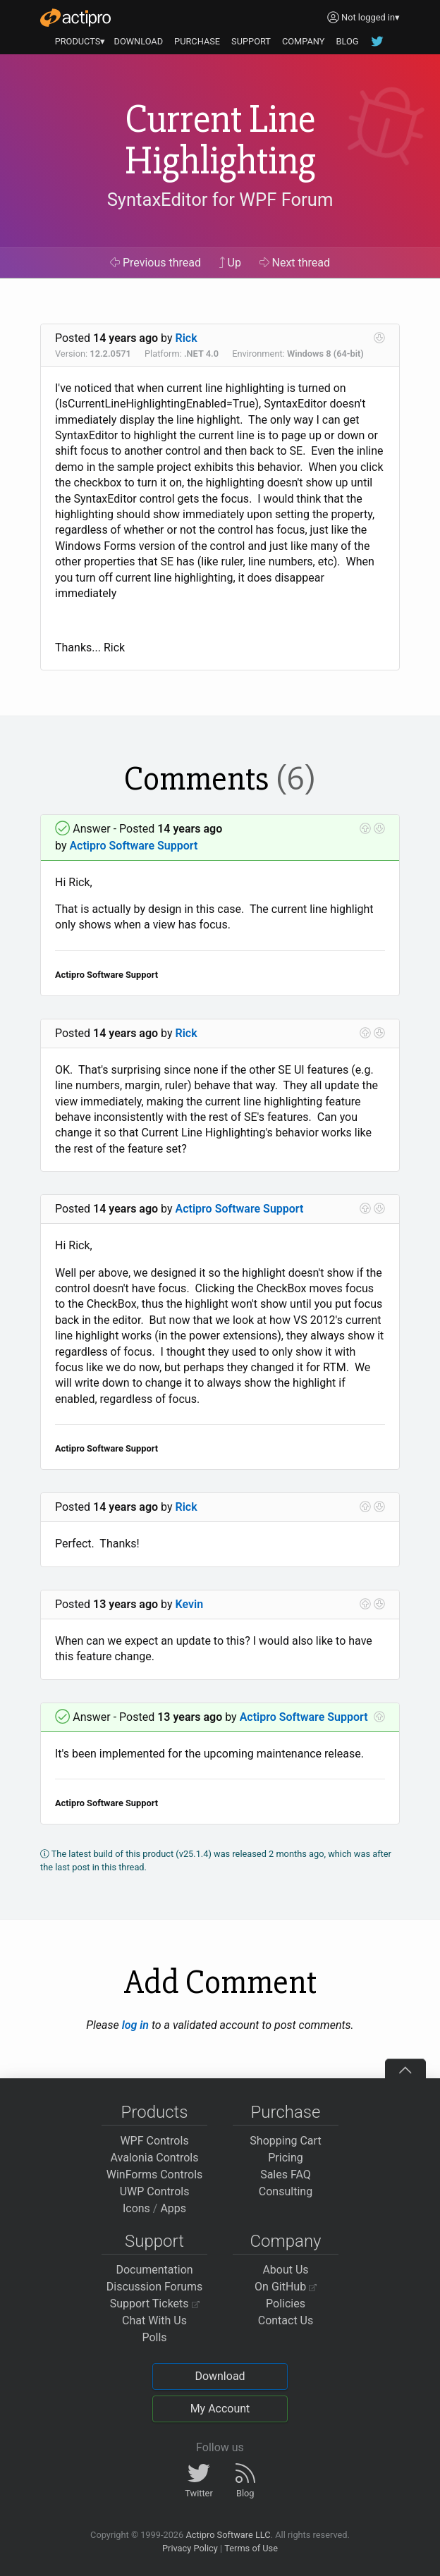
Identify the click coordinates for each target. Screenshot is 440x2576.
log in (135, 2025)
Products (154, 2112)
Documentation (154, 2269)
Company (285, 2241)
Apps (173, 2208)
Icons (136, 2208)
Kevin (190, 1604)
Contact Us (286, 2320)
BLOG (347, 41)
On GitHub (286, 2286)
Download (220, 2376)
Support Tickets (155, 2303)
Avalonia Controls (155, 2157)
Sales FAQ (285, 2174)
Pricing (285, 2157)
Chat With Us (154, 2320)
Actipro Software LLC (227, 2534)
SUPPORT (251, 41)
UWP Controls (155, 2191)
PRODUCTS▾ (80, 41)
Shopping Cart (285, 2140)
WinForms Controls (154, 2174)
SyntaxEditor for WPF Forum (220, 199)
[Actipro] (75, 18)
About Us (285, 2269)
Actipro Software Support (133, 845)
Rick (186, 338)
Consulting (285, 2191)
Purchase (286, 2112)
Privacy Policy (190, 2548)
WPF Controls (154, 2140)
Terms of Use (251, 2548)
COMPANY (303, 41)
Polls (154, 2337)
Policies (285, 2303)
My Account (220, 2408)
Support (154, 2241)
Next (295, 262)
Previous (155, 262)
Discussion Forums (154, 2286)
